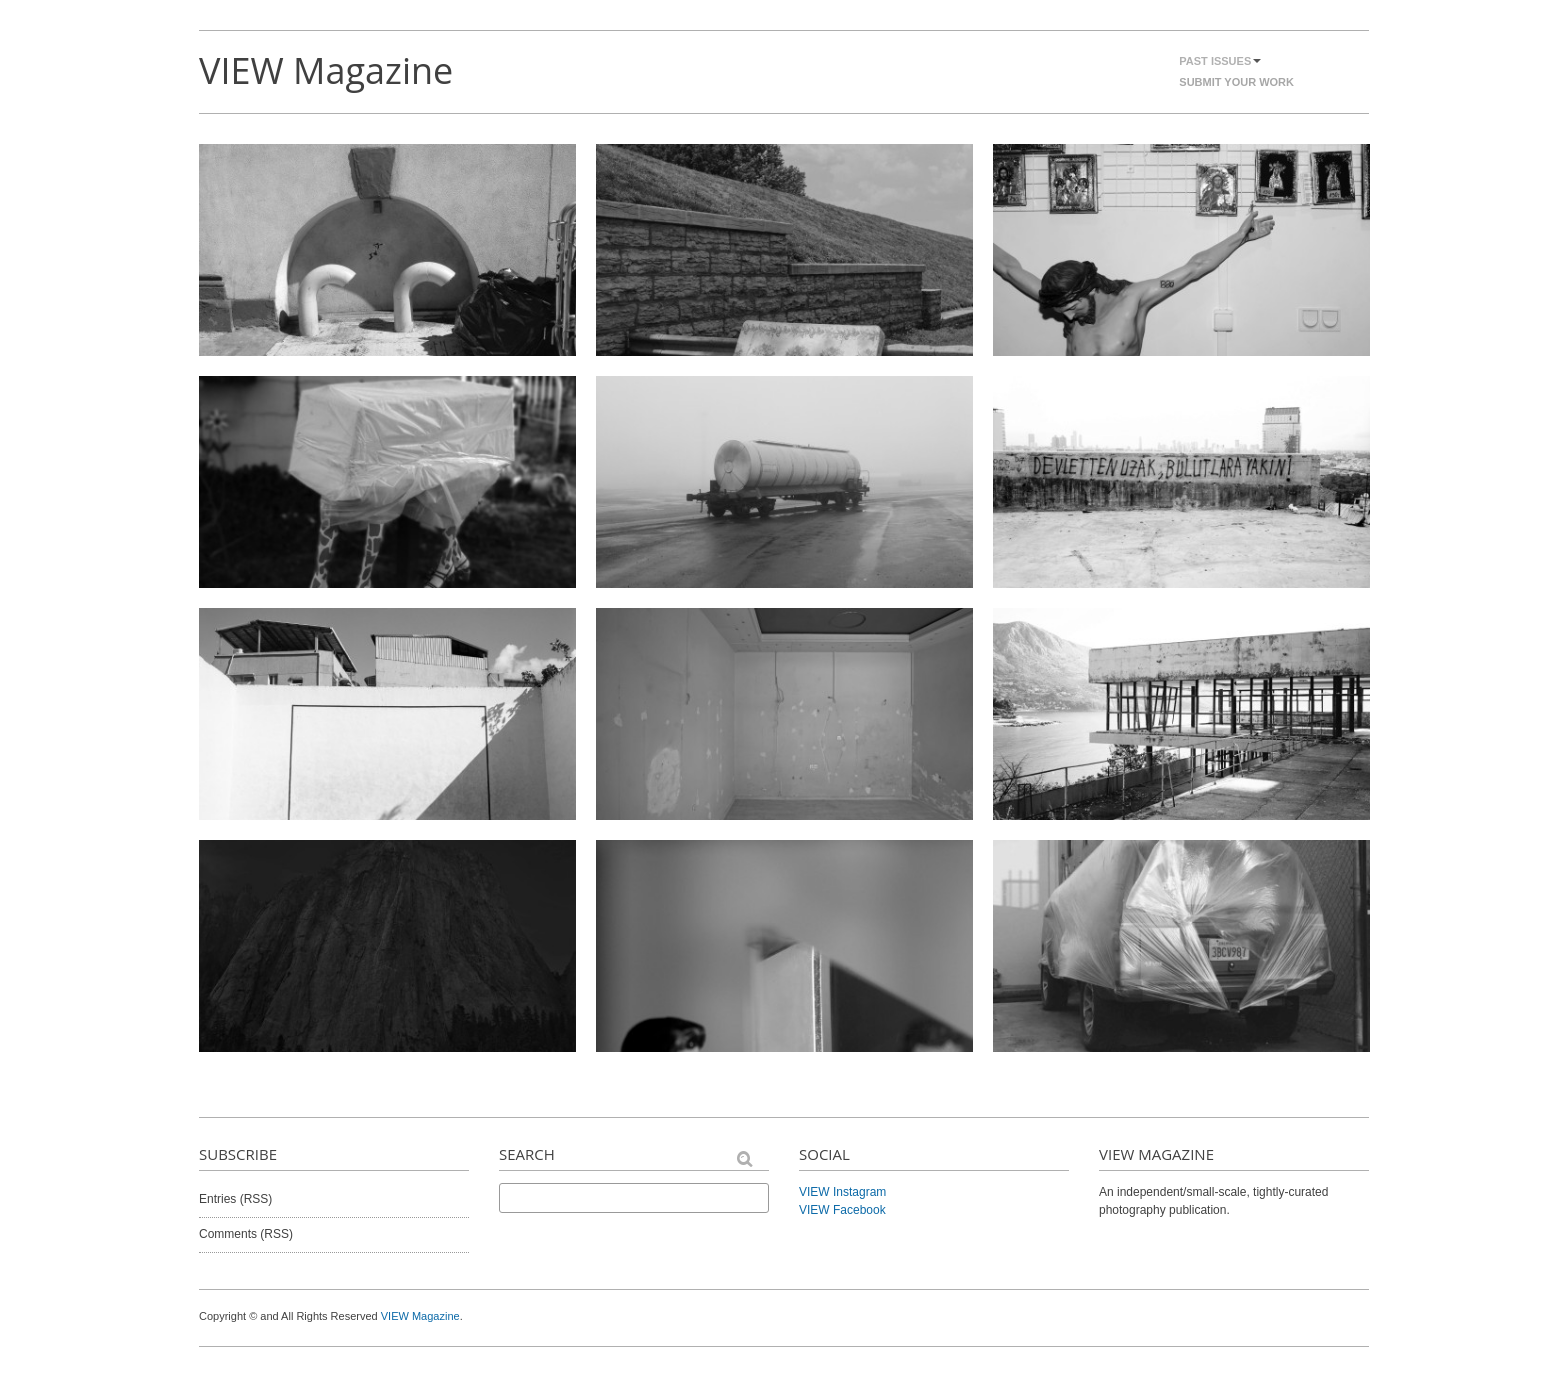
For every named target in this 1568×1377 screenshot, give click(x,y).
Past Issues (1220, 61)
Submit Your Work (1236, 82)
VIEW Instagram (842, 1192)
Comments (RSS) (246, 1234)
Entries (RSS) (235, 1199)
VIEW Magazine (326, 70)
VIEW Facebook (842, 1210)
